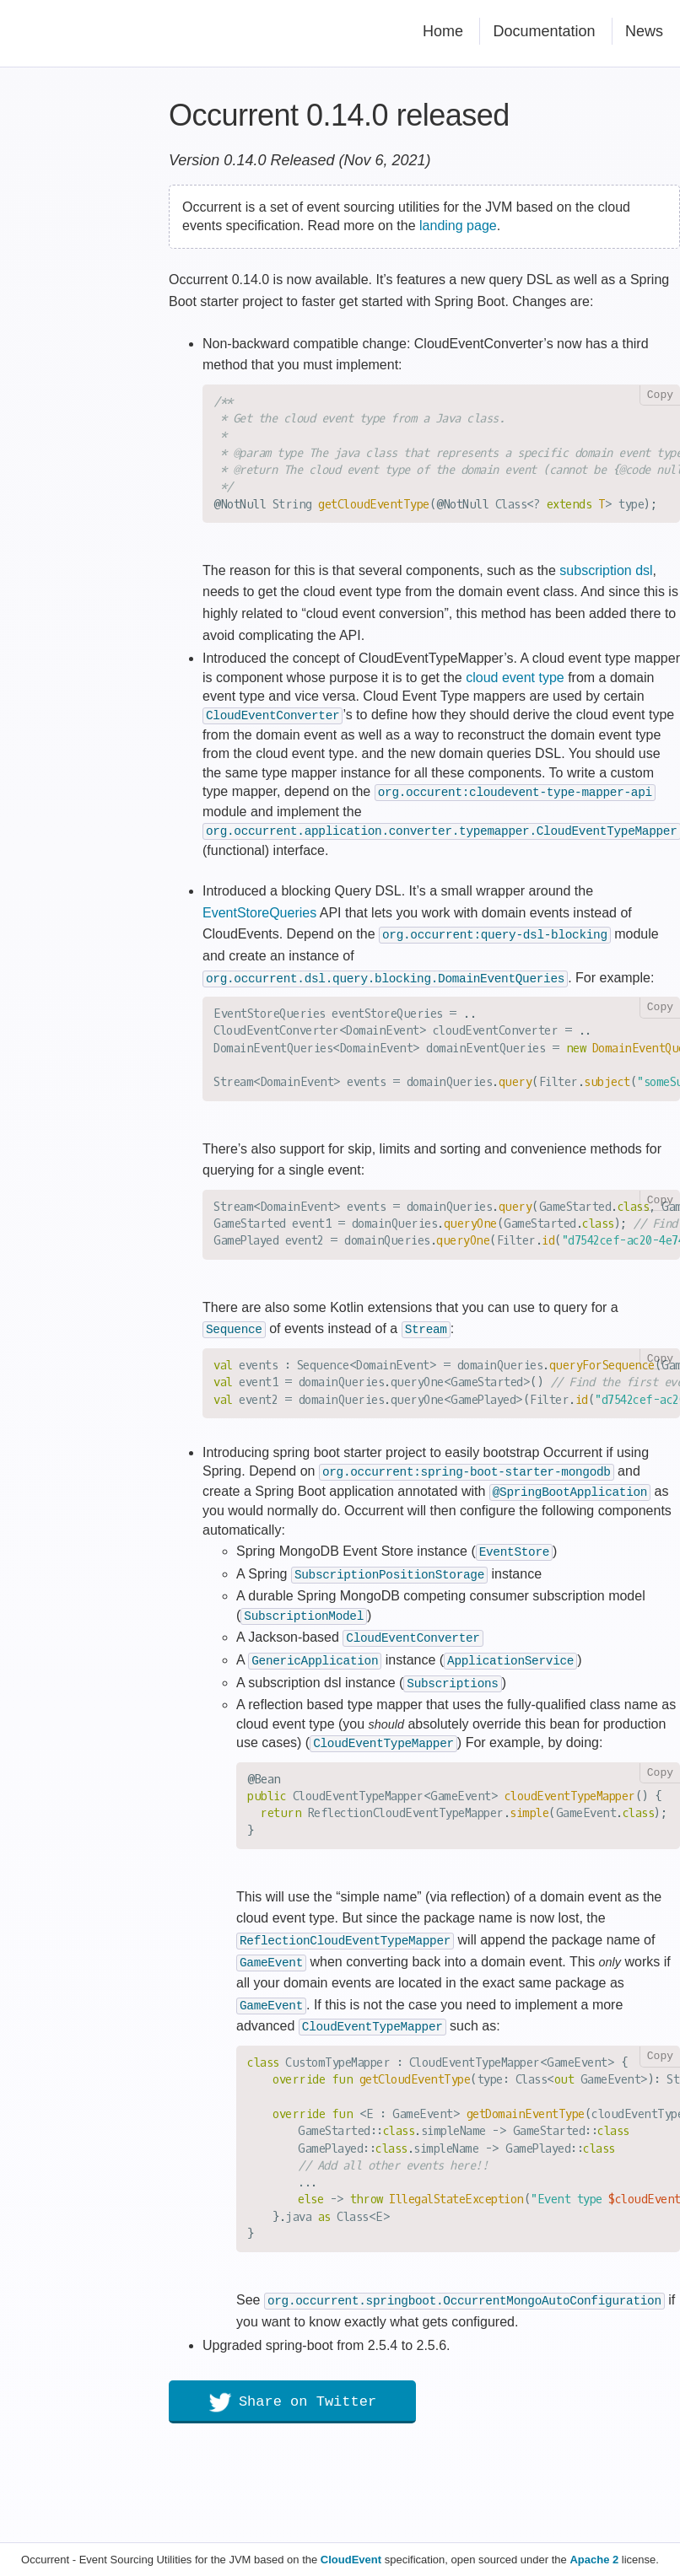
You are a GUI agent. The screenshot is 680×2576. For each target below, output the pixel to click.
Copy (660, 395)
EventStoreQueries (259, 909)
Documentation (544, 31)
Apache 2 (593, 2559)
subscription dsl (605, 570)
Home (443, 31)
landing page (458, 225)
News (644, 31)
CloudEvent (351, 2559)
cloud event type (515, 677)
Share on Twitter (292, 2389)
